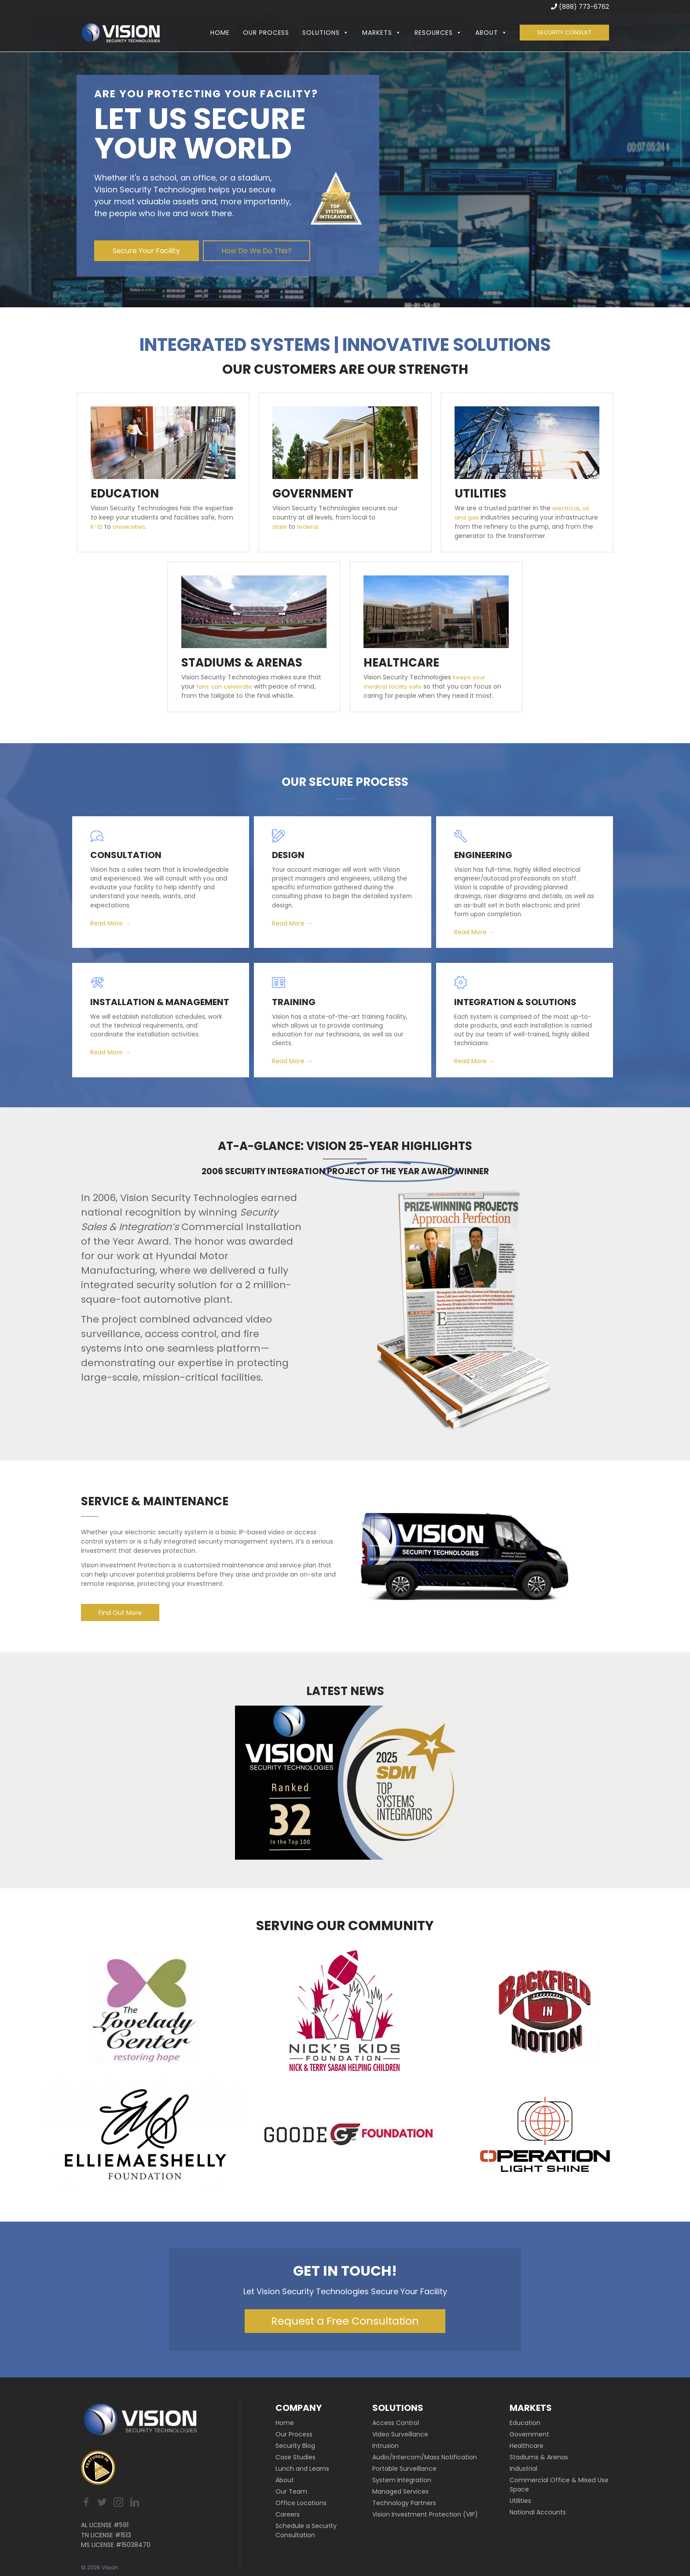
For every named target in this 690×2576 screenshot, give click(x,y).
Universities (130, 526)
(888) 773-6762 (580, 6)
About (487, 32)
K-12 (97, 526)
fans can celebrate (226, 686)
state (280, 526)
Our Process (262, 32)
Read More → (114, 921)
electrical (566, 508)
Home (215, 32)
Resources (434, 32)
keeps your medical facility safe (424, 682)
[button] (340, 32)
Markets (377, 32)
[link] (318, 2434)
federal (310, 526)
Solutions (321, 32)
